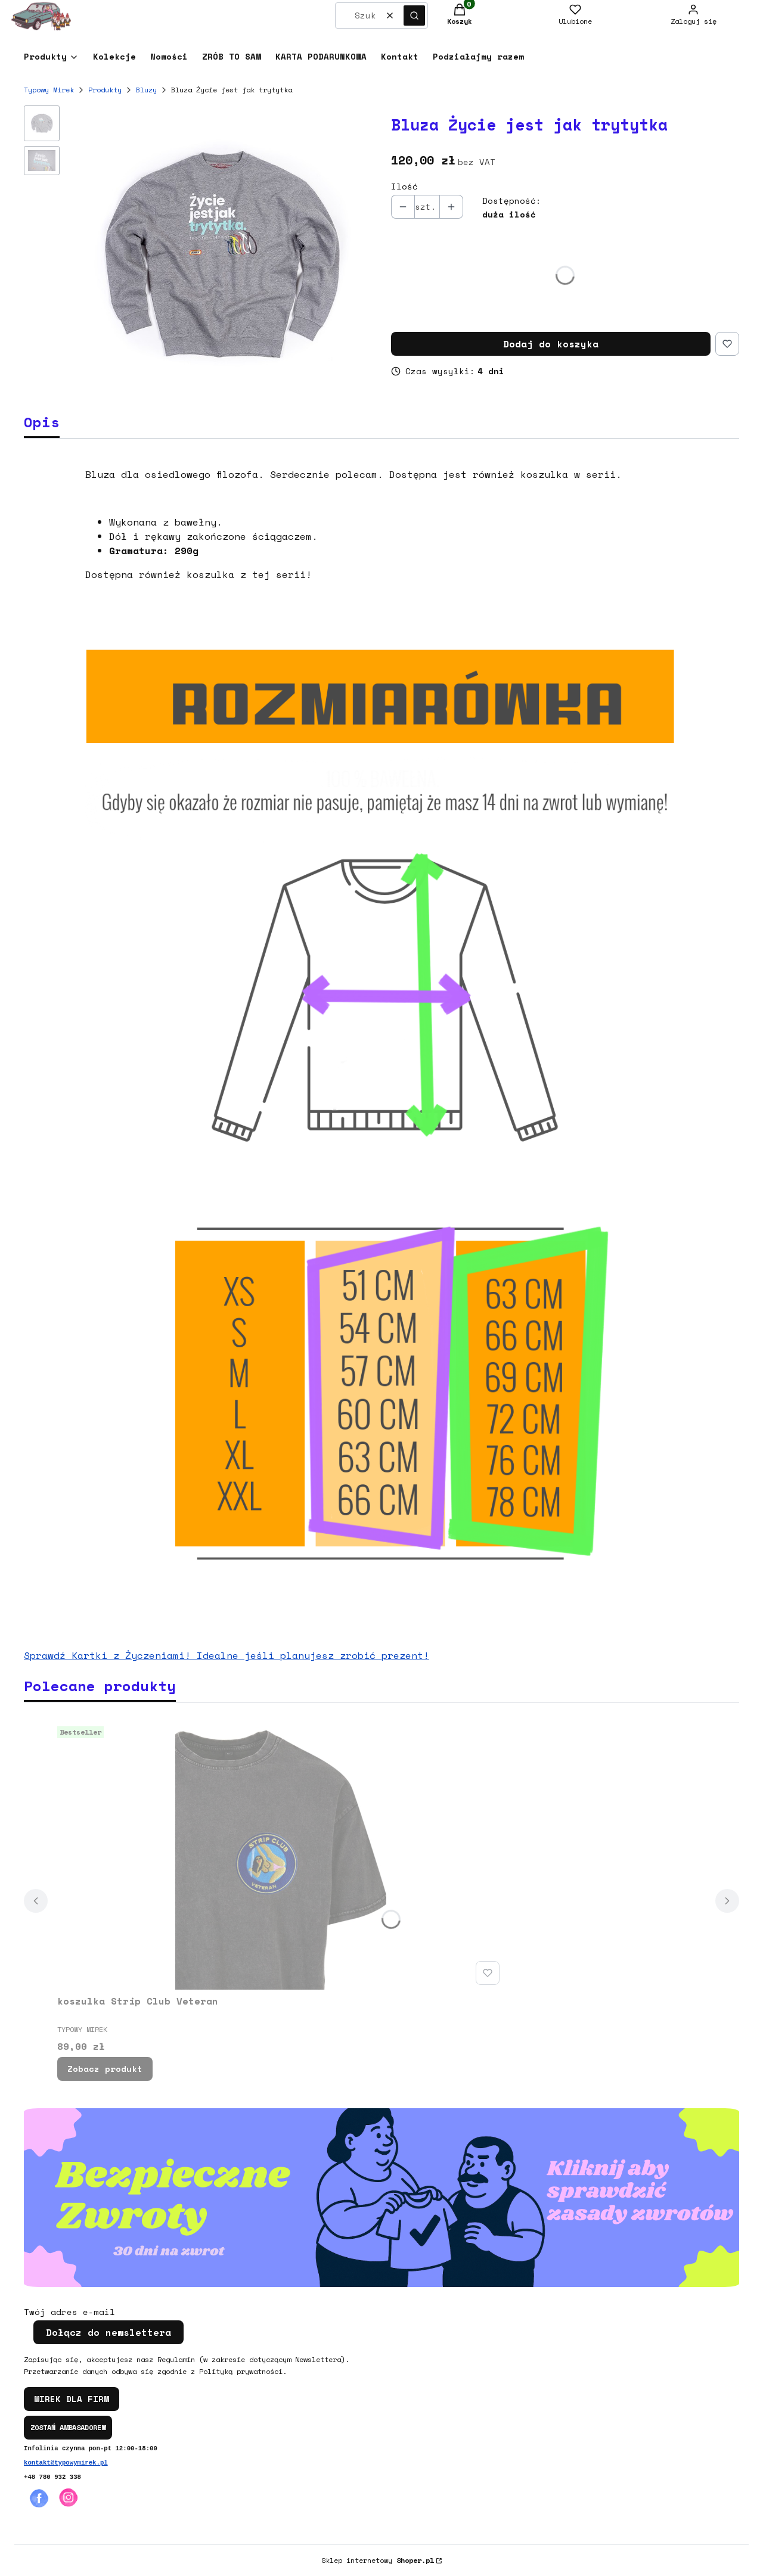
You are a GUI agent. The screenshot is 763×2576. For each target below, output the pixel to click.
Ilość (404, 186)
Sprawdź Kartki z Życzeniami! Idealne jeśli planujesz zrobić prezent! (226, 1655)
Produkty (105, 90)
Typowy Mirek (49, 90)
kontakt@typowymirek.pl (66, 2462)
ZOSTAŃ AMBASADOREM (68, 2427)
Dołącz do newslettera (108, 2332)
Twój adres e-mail (69, 2312)
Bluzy (146, 90)
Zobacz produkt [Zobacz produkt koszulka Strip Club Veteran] (104, 2068)
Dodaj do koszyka (550, 344)
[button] (414, 15)
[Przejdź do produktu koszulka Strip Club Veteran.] (280, 1856)
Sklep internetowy (377, 2560)
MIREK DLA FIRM (71, 2398)
